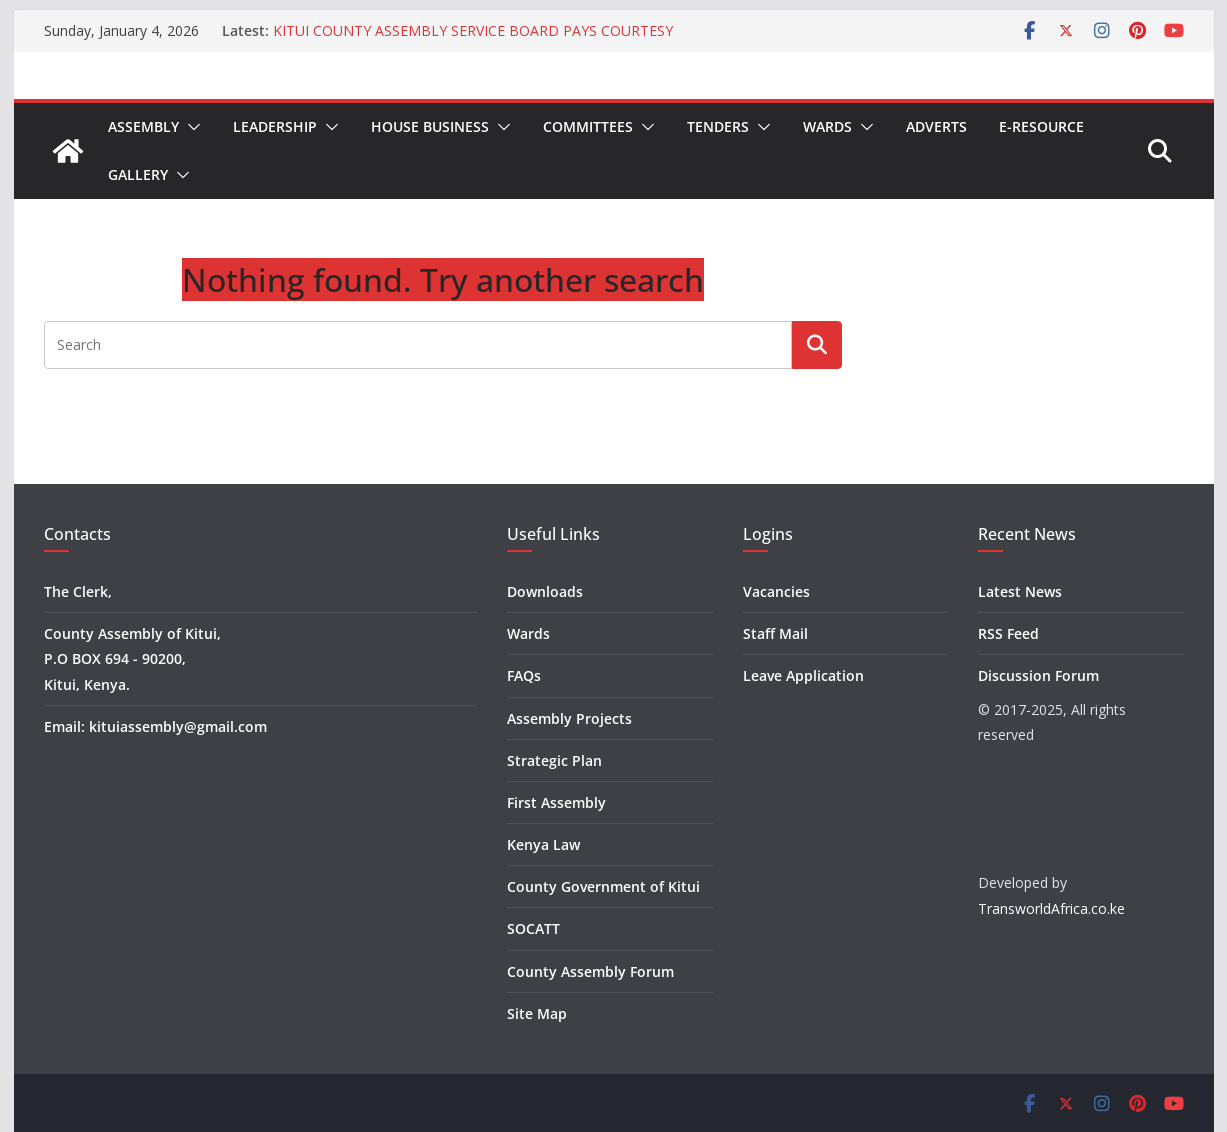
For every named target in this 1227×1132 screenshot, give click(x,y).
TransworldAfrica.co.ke (1051, 908)
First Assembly (556, 802)
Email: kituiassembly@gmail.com (155, 726)
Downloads (545, 591)
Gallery (138, 174)
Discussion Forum (1038, 675)
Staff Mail (775, 633)
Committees (588, 126)
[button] (190, 127)
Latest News (1020, 591)
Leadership (275, 126)
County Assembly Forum (590, 971)
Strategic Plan (554, 760)
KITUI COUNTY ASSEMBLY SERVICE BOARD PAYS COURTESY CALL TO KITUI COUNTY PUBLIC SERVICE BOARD (473, 40)
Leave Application (803, 675)
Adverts (936, 126)
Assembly (143, 126)
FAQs (524, 675)
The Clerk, (78, 591)
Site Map (537, 1013)
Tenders (718, 126)
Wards (827, 126)
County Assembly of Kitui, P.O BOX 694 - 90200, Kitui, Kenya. (132, 658)
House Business (430, 126)
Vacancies (776, 591)
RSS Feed (1008, 633)
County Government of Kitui (603, 886)
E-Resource (1041, 126)
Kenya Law (543, 844)
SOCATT (533, 928)
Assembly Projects (569, 718)
